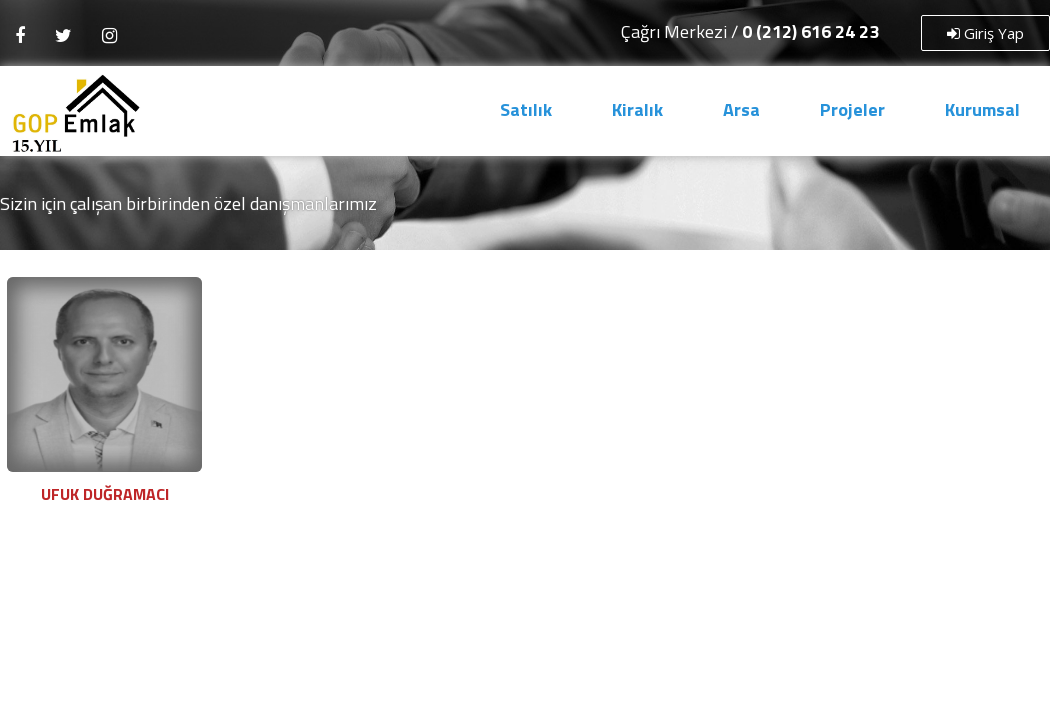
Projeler (852, 109)
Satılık (526, 109)
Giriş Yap (985, 33)
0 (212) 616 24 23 (810, 31)
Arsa (741, 109)
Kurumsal (982, 109)
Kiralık (637, 109)
